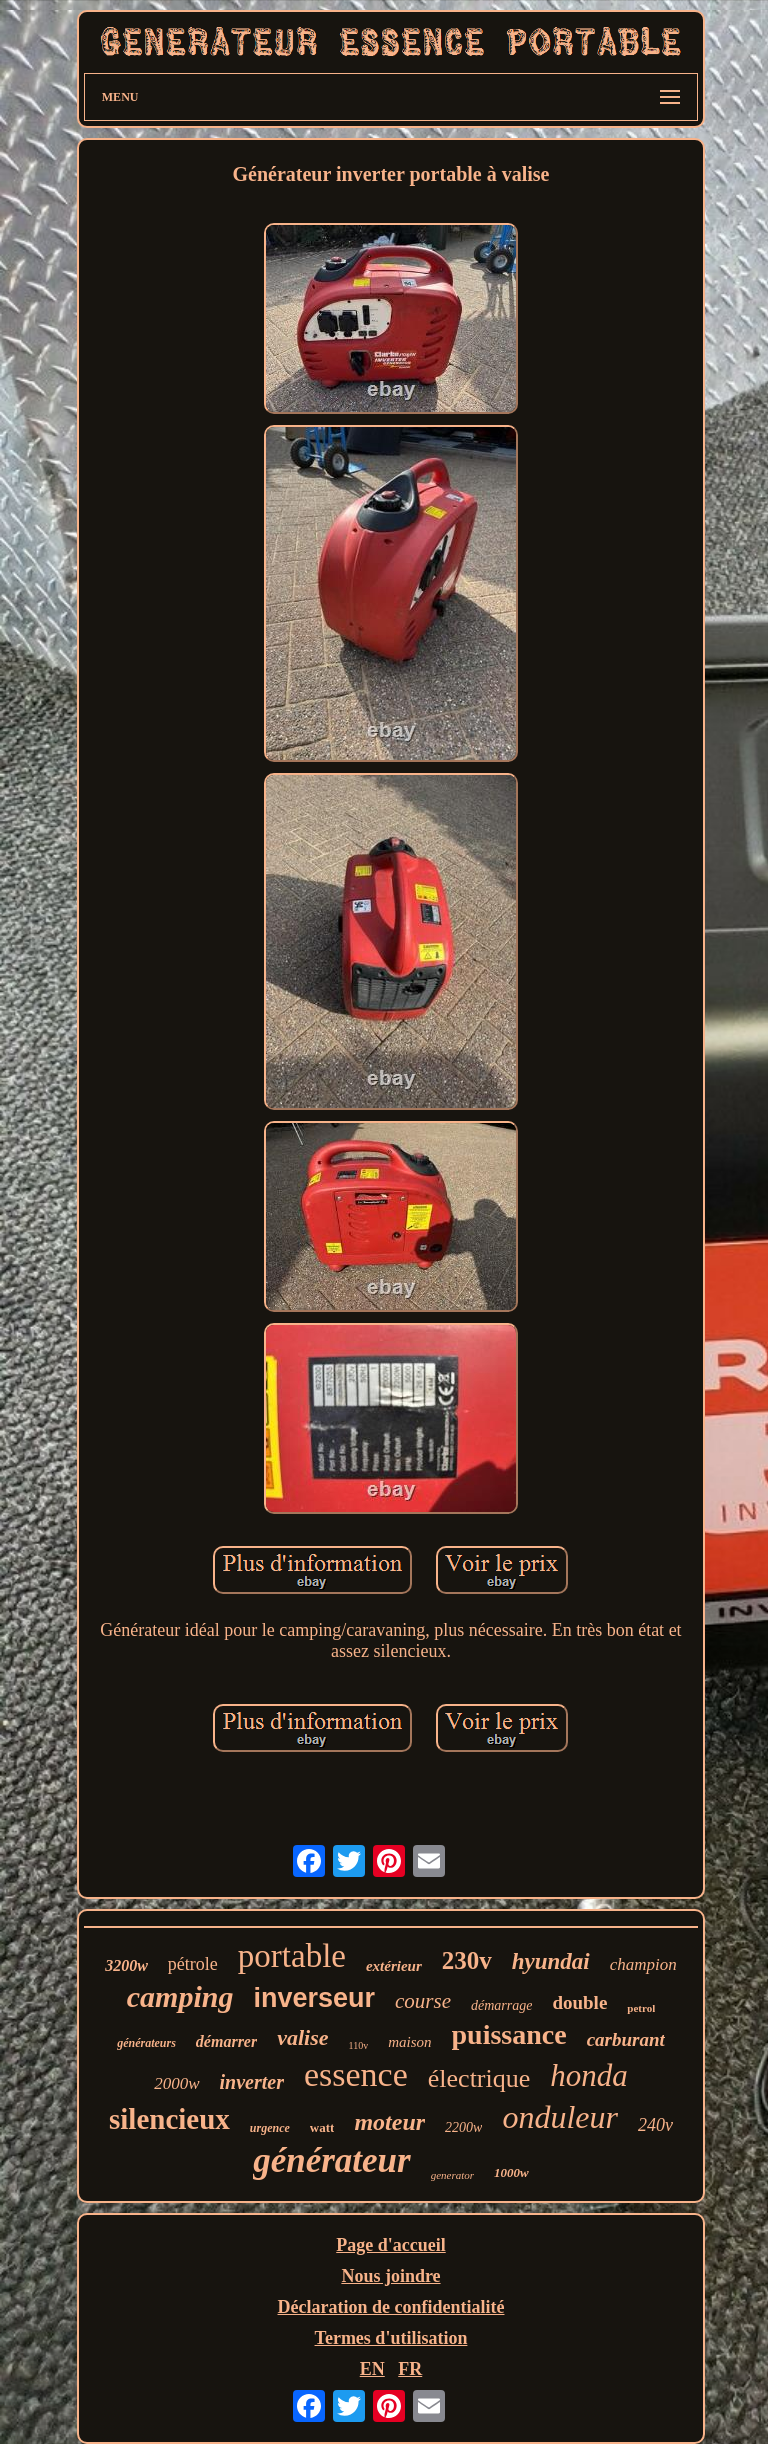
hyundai (551, 1961)
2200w (463, 2127)
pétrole (193, 1964)
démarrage (501, 2005)
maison (409, 2042)
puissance (509, 2034)
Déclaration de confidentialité (391, 2307)
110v (359, 2045)
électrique (479, 2078)
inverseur (314, 1998)
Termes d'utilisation (391, 2338)
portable (292, 1956)
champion (643, 1964)
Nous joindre (390, 2276)
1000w (511, 2172)
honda (589, 2075)
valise (302, 2037)
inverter (252, 2082)
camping (180, 1996)
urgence (270, 2128)
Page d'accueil (390, 2245)
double (579, 2002)
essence (356, 2074)
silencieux (169, 2119)
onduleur (560, 2117)
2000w (176, 2083)
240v (655, 2125)
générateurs (146, 2043)
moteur (389, 2122)
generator (452, 2175)
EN (372, 2369)
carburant (626, 2039)
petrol (641, 2008)
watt (322, 2127)
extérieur (394, 1966)
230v (467, 1960)
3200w (126, 1965)
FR (410, 2369)
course (423, 2001)
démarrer (226, 2041)
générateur (332, 2160)
